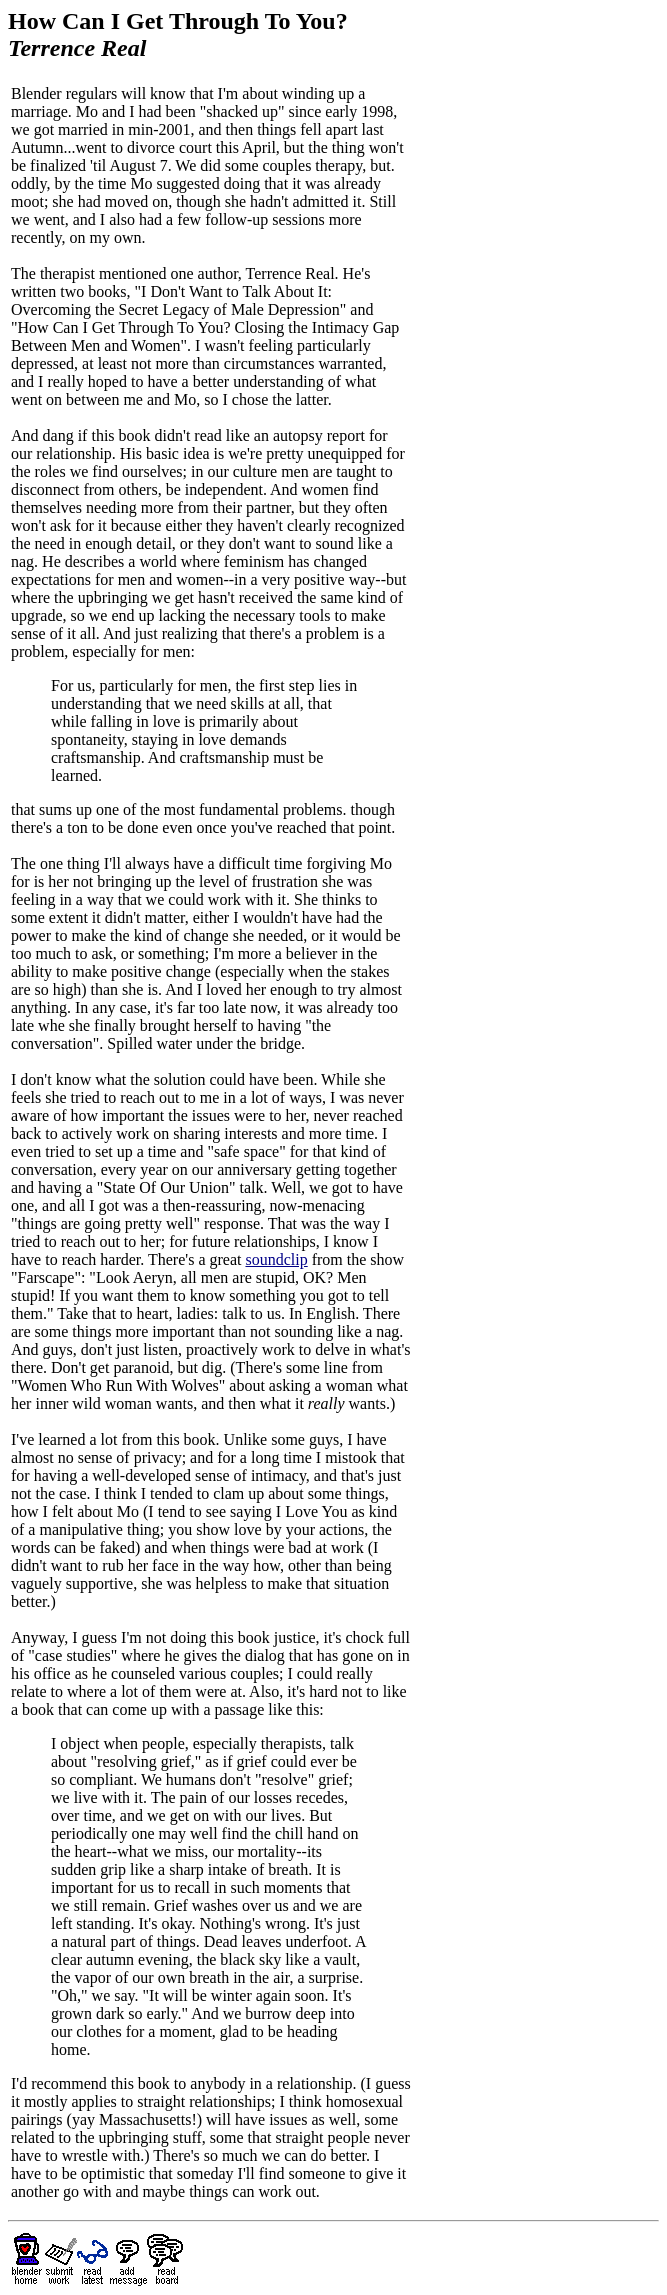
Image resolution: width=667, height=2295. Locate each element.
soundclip (276, 1259)
